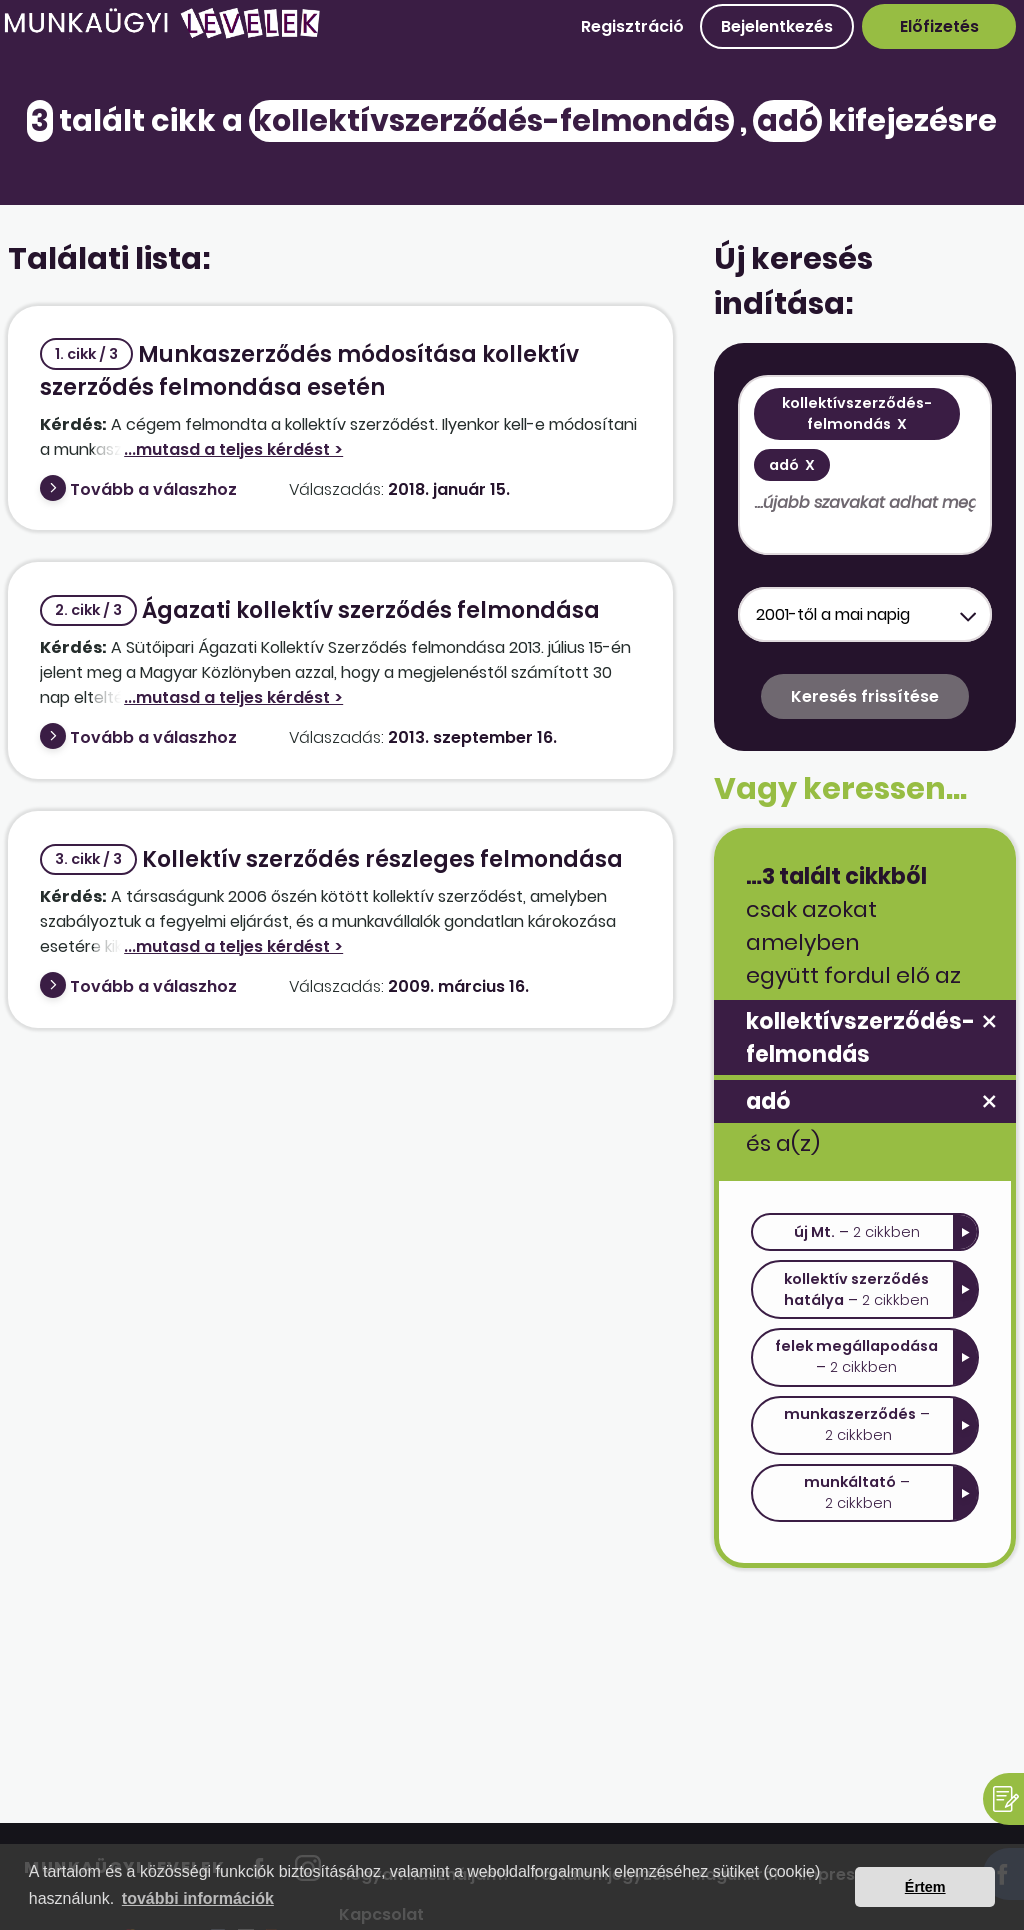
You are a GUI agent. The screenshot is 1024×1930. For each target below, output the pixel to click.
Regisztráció (632, 26)
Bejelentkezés (777, 26)
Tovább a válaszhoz (153, 489)
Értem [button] (925, 1887)
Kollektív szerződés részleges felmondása (331, 859)
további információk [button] (198, 1898)
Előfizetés (939, 26)
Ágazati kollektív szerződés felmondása (320, 610)
